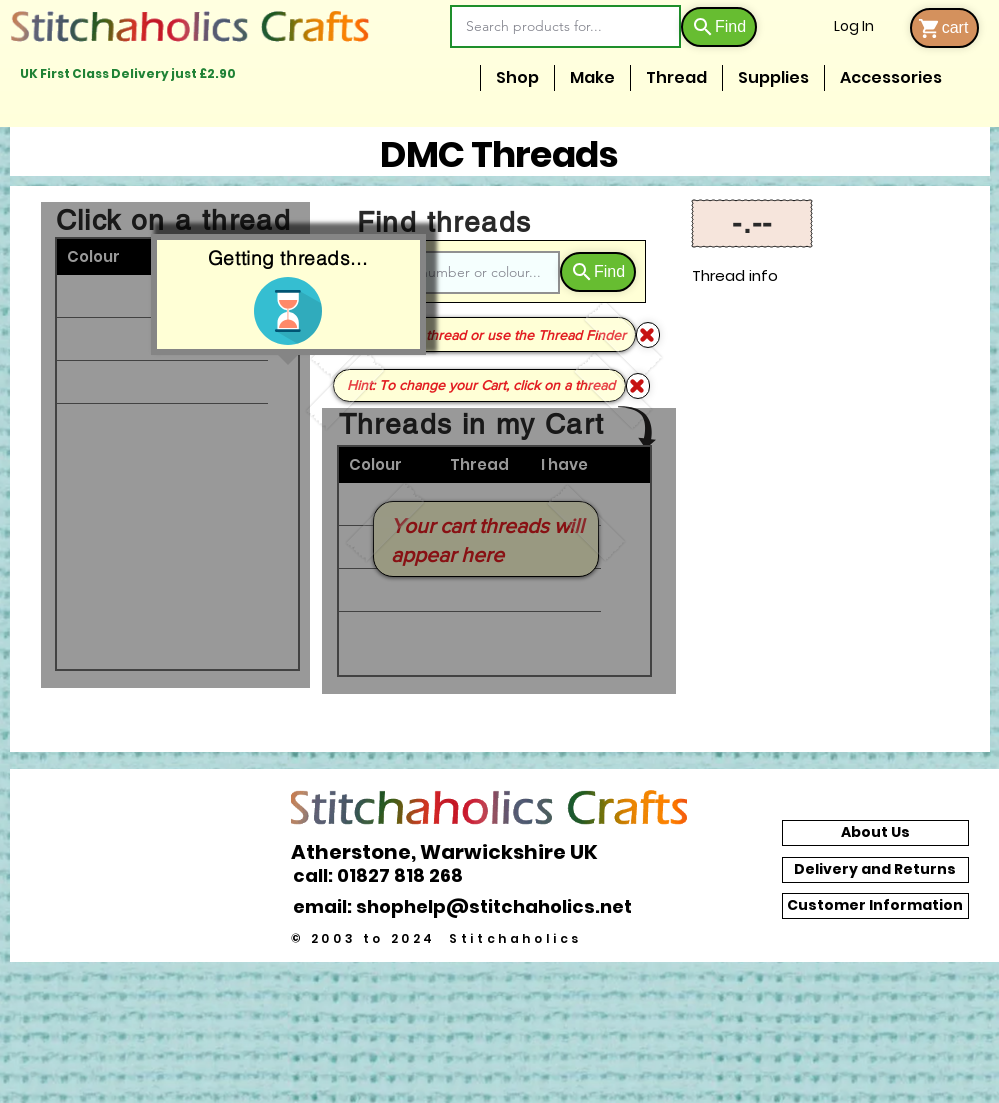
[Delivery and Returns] (875, 870)
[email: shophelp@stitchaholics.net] (468, 906)
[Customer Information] (875, 906)
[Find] (719, 27)
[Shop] (638, 386)
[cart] (944, 28)
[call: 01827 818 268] (389, 875)
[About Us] (875, 833)
